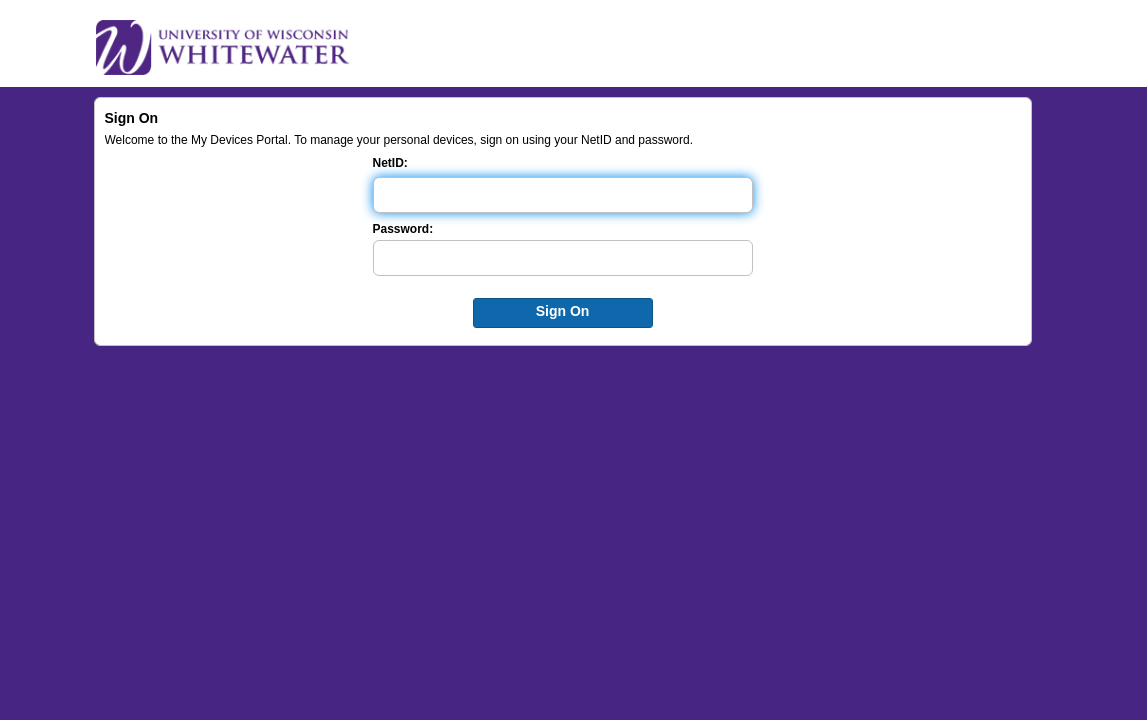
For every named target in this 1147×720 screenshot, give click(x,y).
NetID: (390, 163)
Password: (403, 229)
